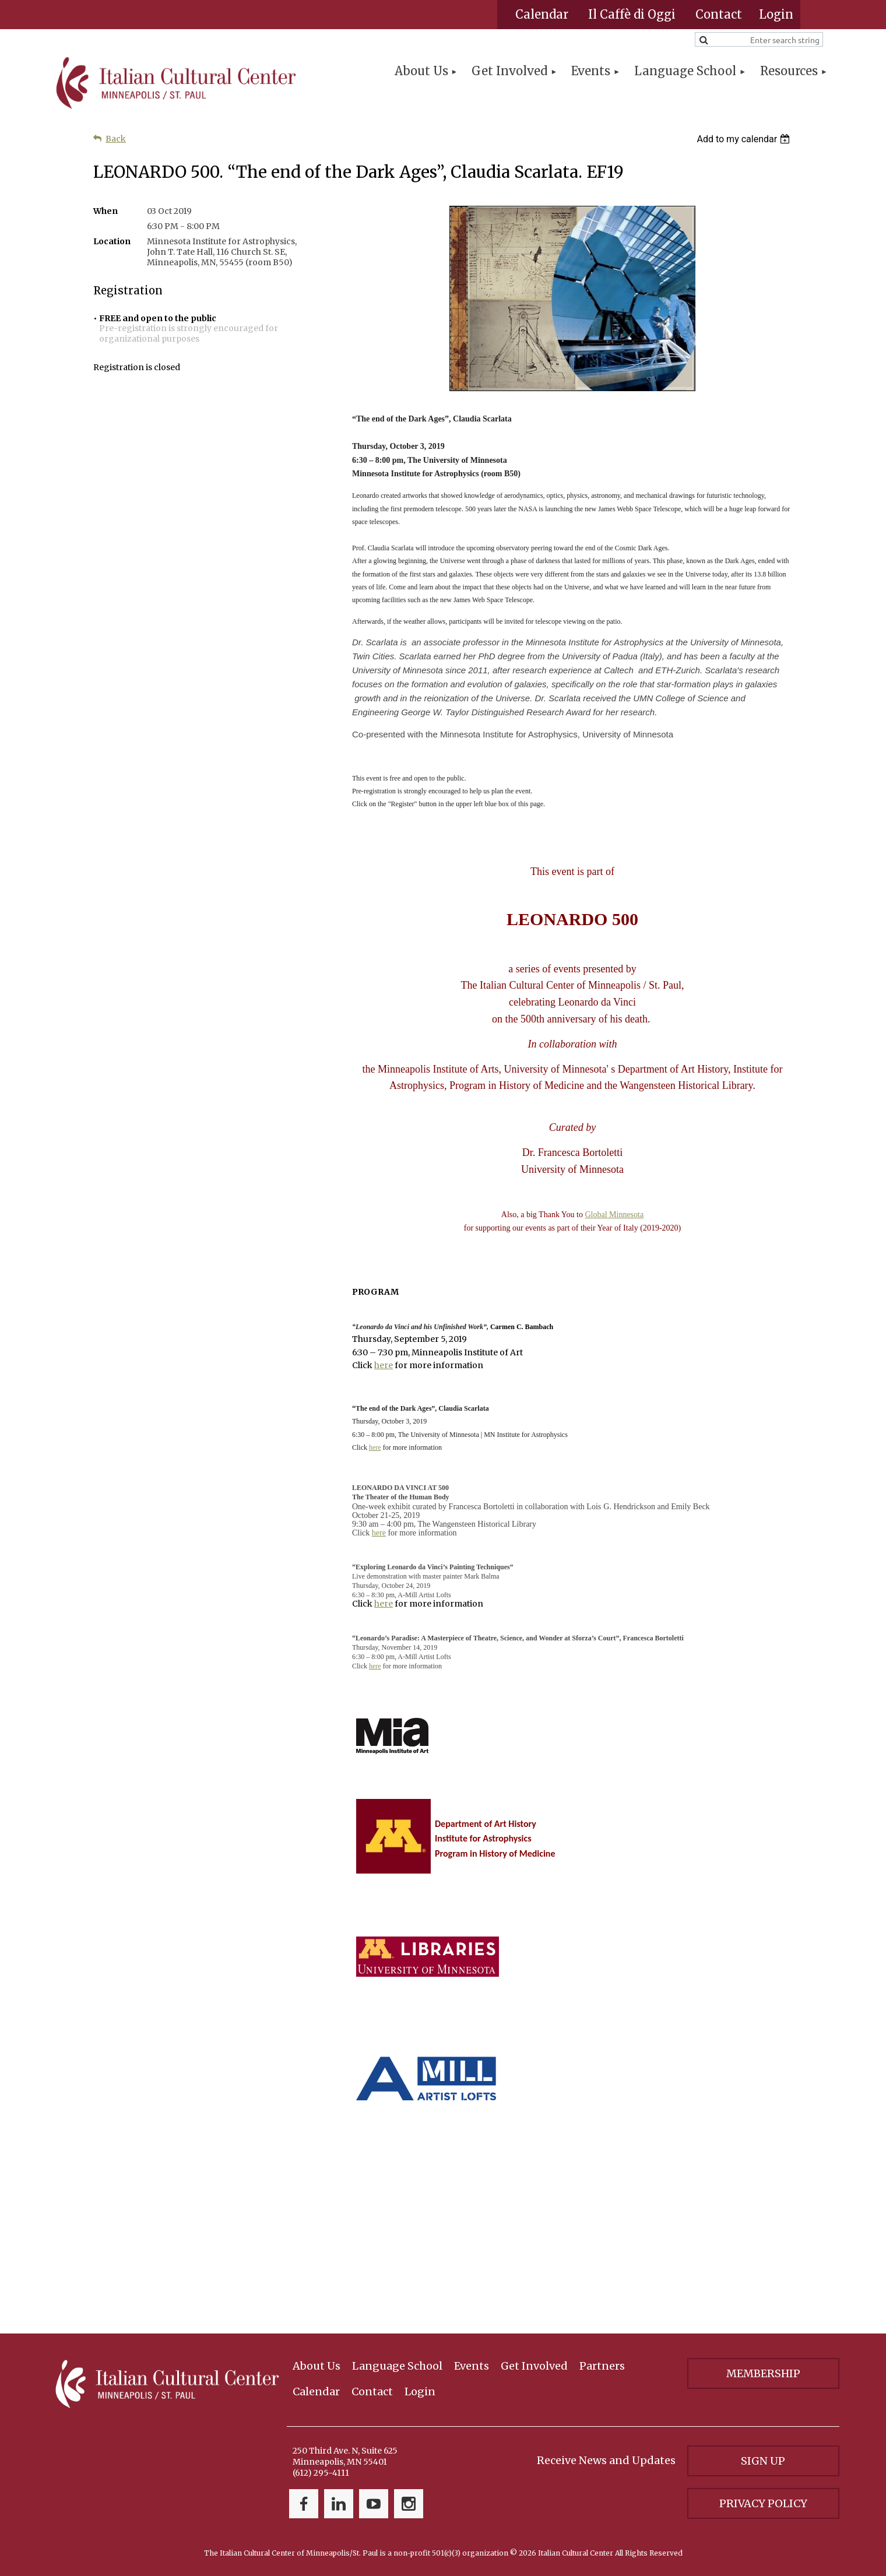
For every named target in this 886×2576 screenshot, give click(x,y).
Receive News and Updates (606, 2460)
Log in (776, 14)
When (105, 211)
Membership (763, 2373)
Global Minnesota (614, 1214)
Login (420, 2391)
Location (112, 241)
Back (116, 138)
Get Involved (534, 2366)
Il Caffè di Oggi (632, 14)
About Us (316, 2366)
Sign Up (763, 2461)
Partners (602, 2366)
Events (471, 2366)
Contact (718, 14)
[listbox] (745, 139)
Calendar (541, 14)
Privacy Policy (763, 2503)
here (383, 1365)
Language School (397, 2366)
